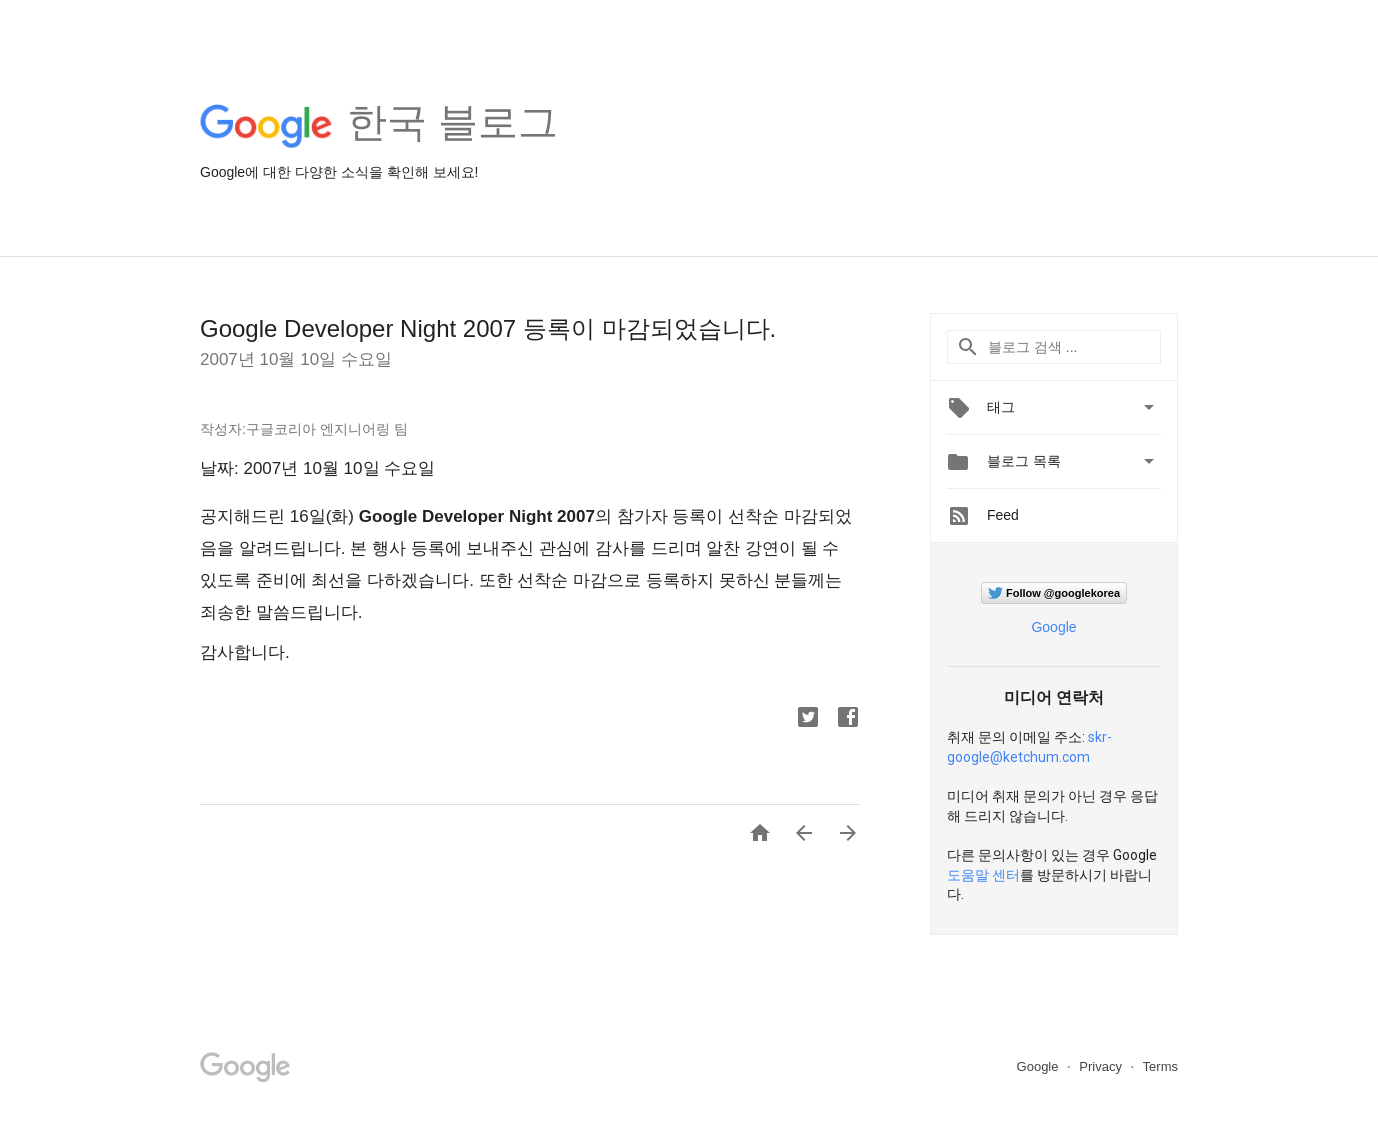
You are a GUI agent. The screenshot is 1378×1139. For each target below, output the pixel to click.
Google (1053, 627)
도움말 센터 (983, 875)
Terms (1160, 1066)
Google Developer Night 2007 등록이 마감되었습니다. (488, 328)
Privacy (1102, 1066)
